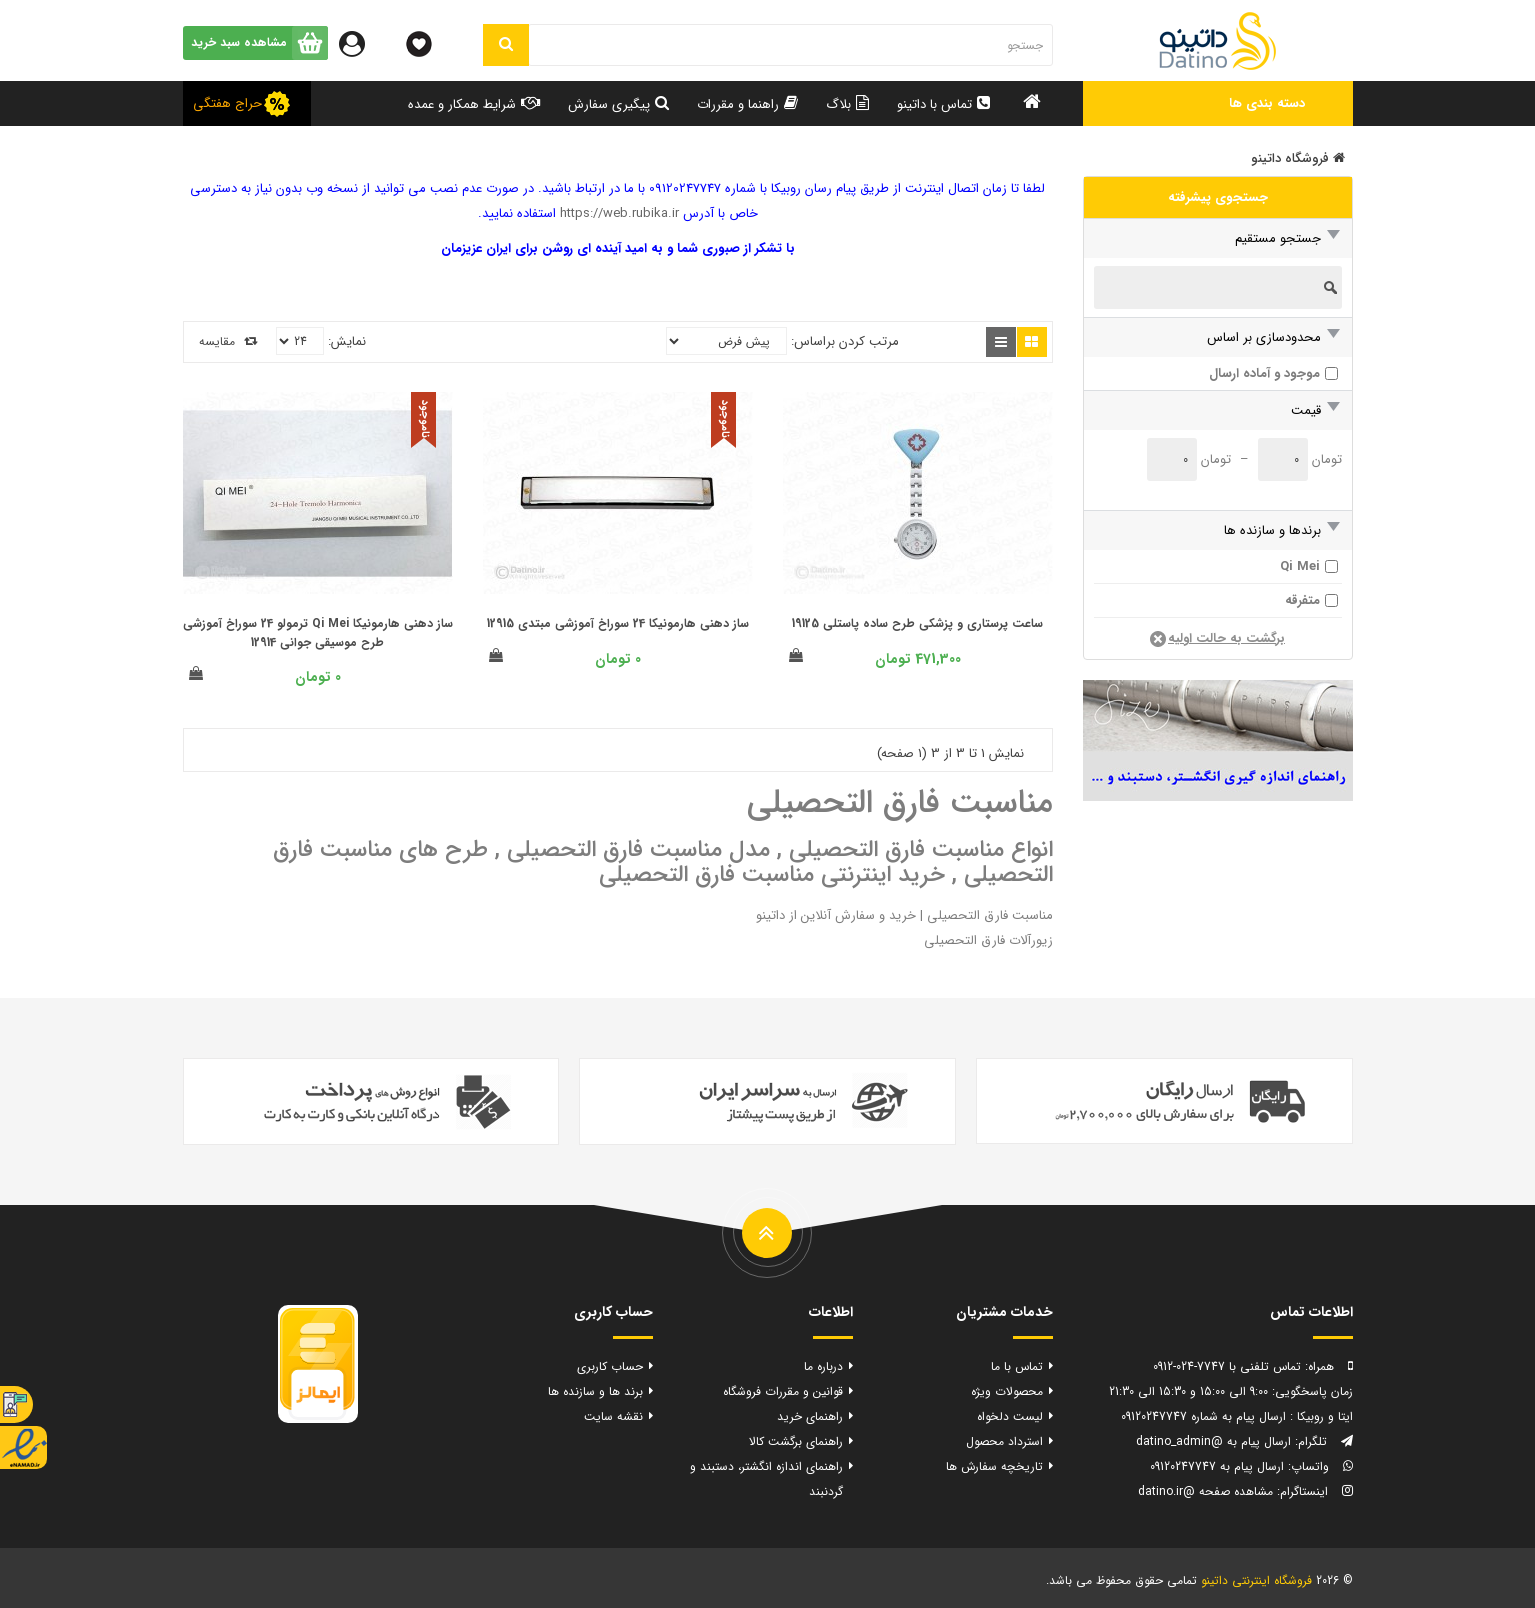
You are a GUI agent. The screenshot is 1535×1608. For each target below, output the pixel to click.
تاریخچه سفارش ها (994, 1466)
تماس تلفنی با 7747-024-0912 (1227, 1366)
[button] (1218, 103)
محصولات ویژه (1007, 1391)
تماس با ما (1017, 1366)
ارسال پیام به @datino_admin (1213, 1441)
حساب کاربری (610, 1366)
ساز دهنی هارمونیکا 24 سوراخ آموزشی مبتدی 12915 (618, 623)
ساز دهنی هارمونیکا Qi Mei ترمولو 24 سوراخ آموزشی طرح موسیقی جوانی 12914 (318, 633)
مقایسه (228, 341)
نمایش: (347, 341)
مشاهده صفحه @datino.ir (1205, 1491)
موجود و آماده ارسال (1264, 373)
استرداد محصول (1004, 1441)
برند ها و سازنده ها (595, 1391)
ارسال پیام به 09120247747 (1217, 1466)
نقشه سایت (613, 1416)
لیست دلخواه (1010, 1416)
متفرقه (1302, 600)
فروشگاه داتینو (1298, 158)
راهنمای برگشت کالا (796, 1441)
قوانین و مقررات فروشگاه (783, 1391)
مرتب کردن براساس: (845, 341)
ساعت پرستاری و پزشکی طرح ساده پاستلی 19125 (917, 623)
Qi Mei (1300, 566)
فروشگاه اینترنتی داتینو (1256, 1580)
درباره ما (823, 1366)
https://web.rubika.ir (619, 213)
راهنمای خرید (810, 1416)
